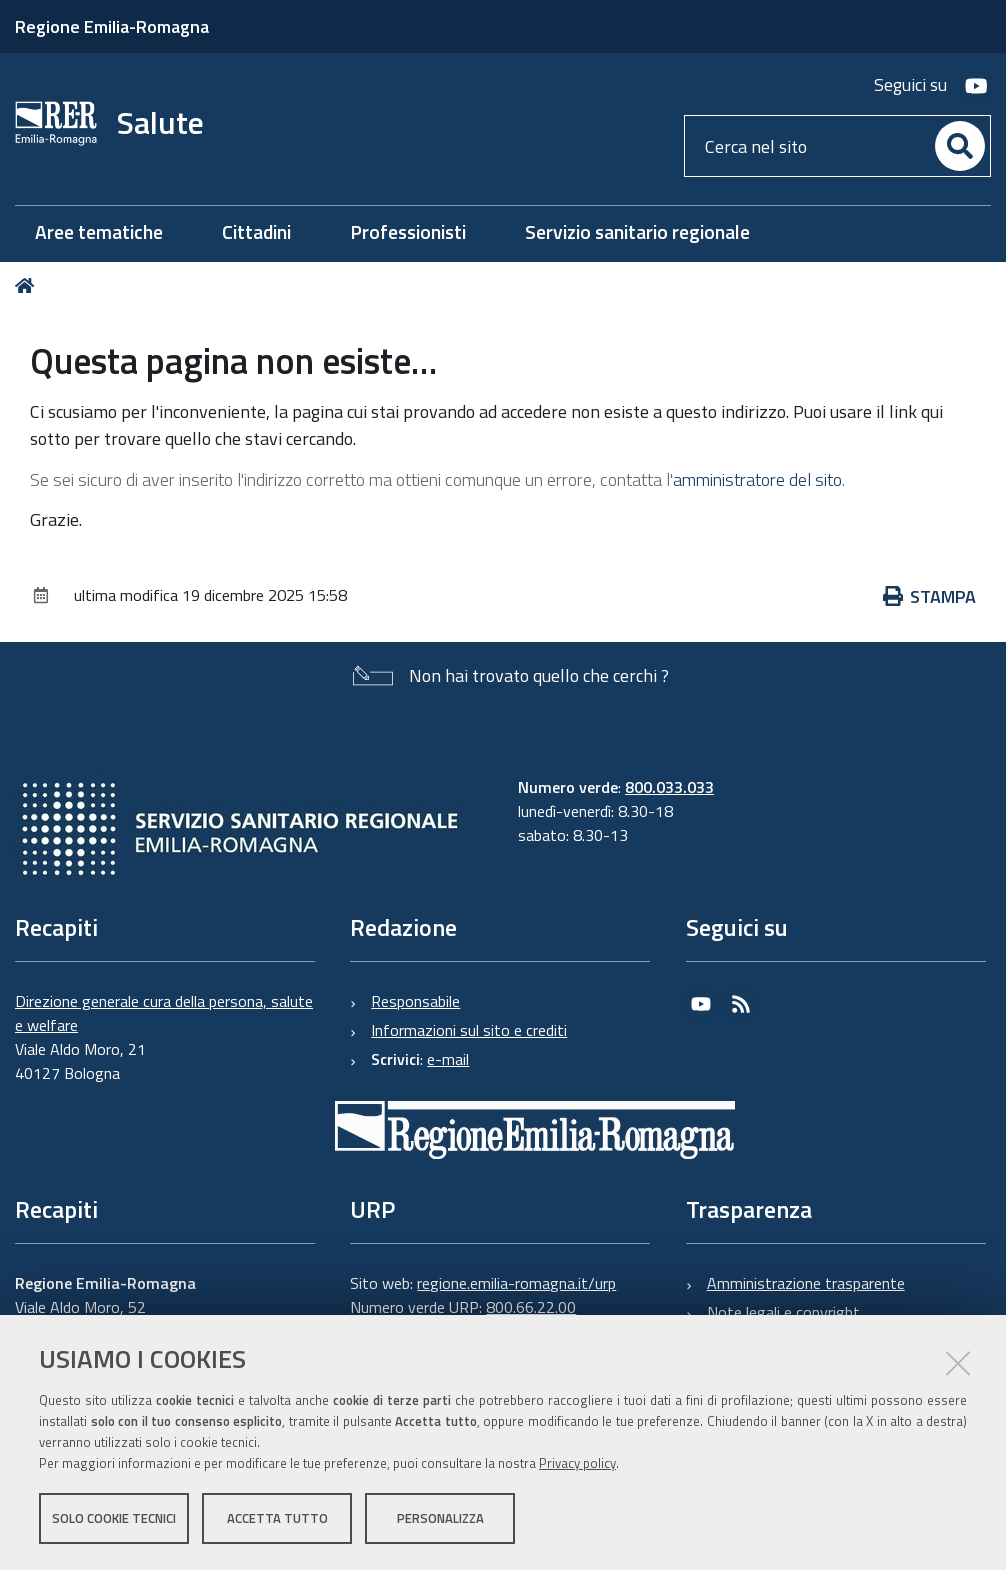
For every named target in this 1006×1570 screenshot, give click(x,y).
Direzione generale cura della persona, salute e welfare (164, 1013)
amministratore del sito (757, 479)
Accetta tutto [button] (277, 1518)
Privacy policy (577, 1463)
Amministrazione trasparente (806, 1283)
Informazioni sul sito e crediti (469, 1030)
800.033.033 (669, 787)
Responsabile (415, 1001)
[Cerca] (960, 146)
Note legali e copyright (783, 1312)
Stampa (930, 596)
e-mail (448, 1059)
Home (28, 285)
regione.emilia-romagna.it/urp (516, 1283)
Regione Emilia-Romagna (112, 26)
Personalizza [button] (440, 1518)
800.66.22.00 (531, 1307)
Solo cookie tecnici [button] (114, 1518)
